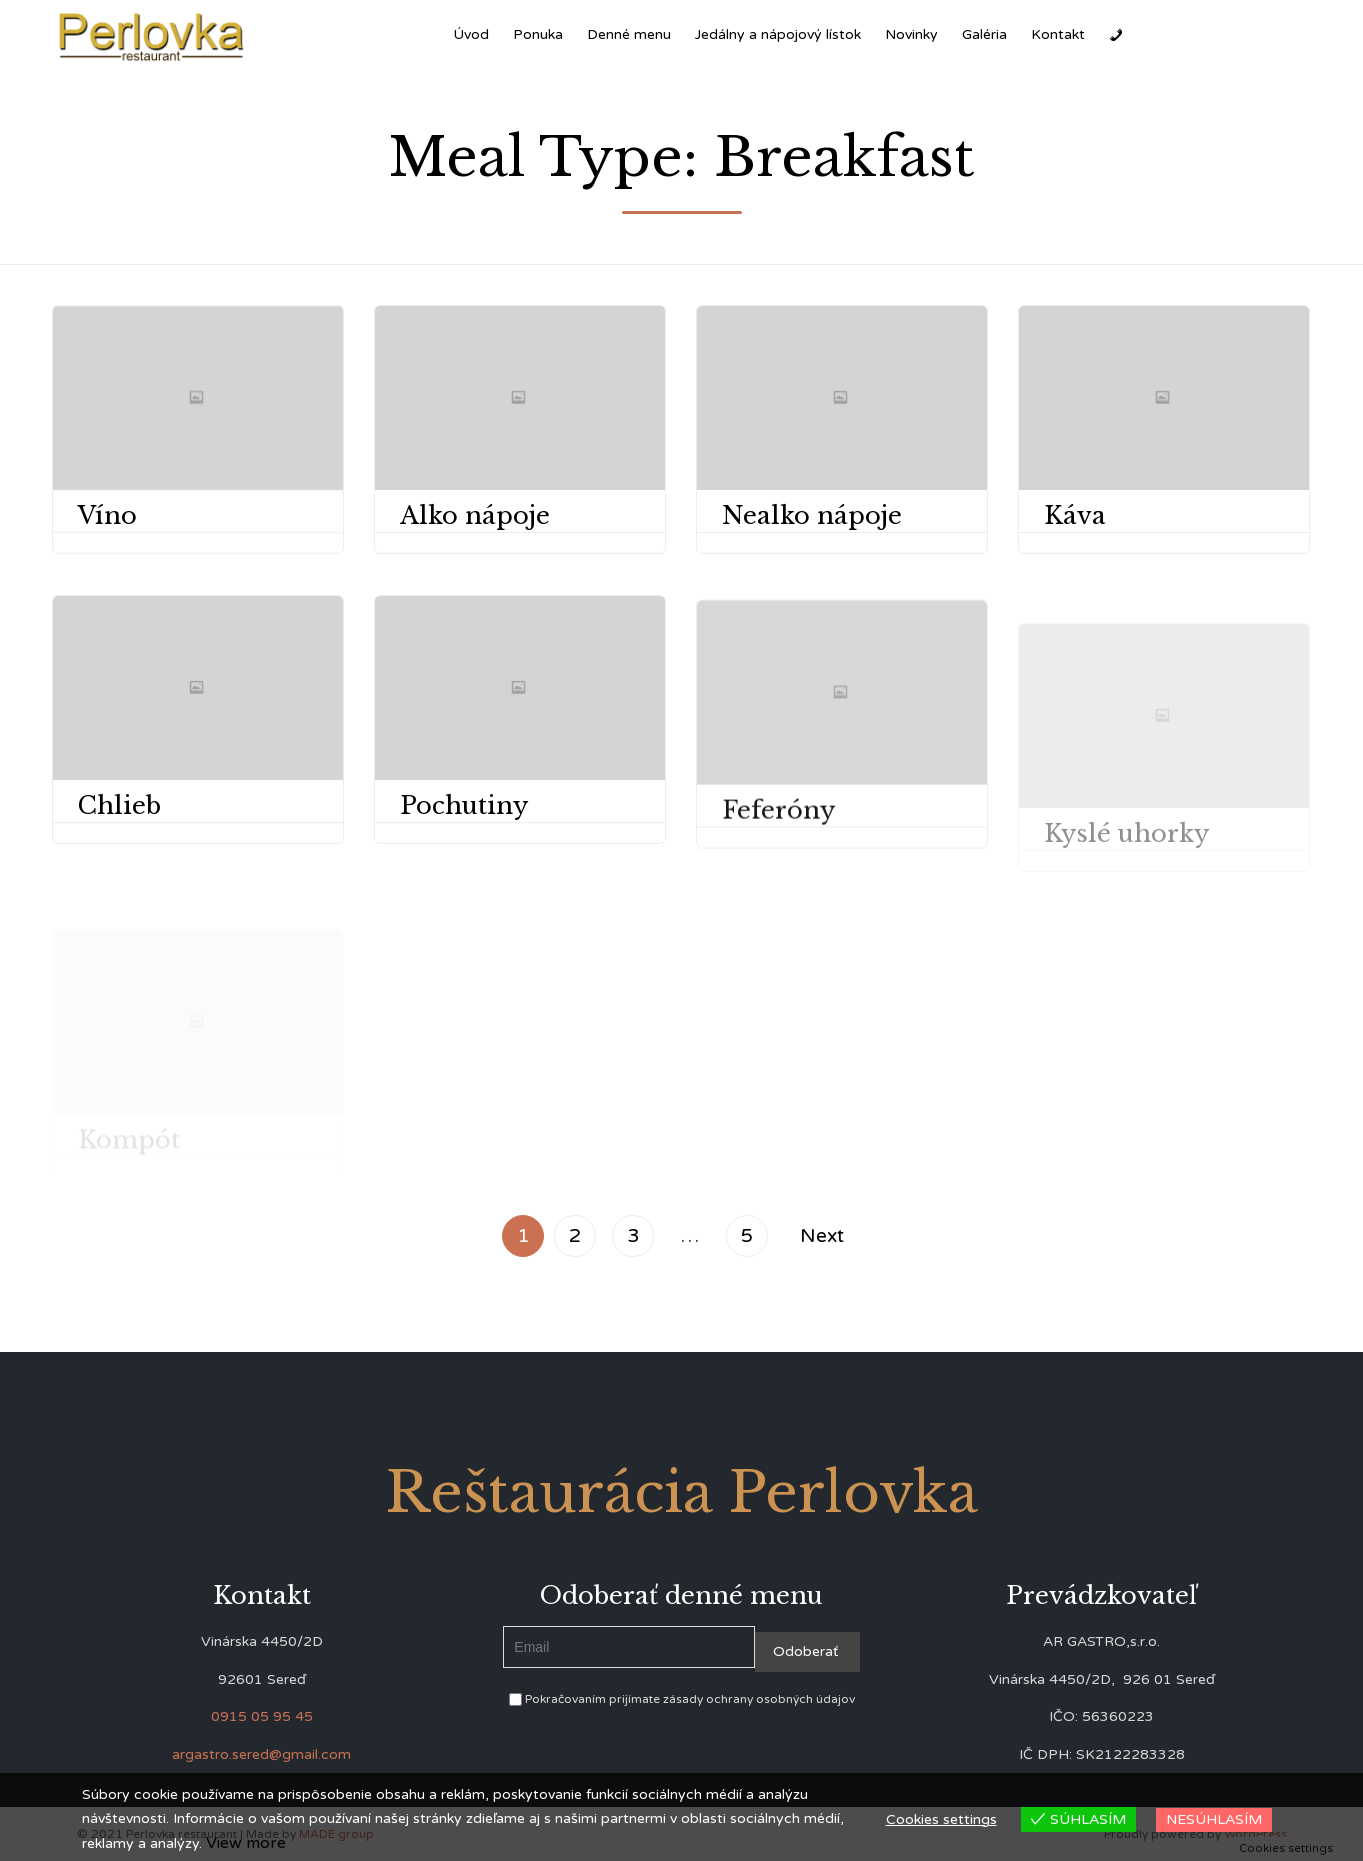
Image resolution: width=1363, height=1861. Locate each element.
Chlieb (119, 805)
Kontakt (1058, 34)
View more (246, 1843)
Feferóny (778, 847)
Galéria (984, 34)
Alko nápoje (475, 515)
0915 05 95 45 (262, 1716)
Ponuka (538, 34)
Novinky (911, 34)
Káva (1075, 515)
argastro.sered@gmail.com (261, 1754)
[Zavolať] (1116, 35)
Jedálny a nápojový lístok (778, 34)
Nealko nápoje (812, 515)
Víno (107, 515)
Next (822, 1235)
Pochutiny (464, 830)
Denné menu (629, 34)
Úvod (471, 34)
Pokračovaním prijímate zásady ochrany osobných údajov (682, 1699)
